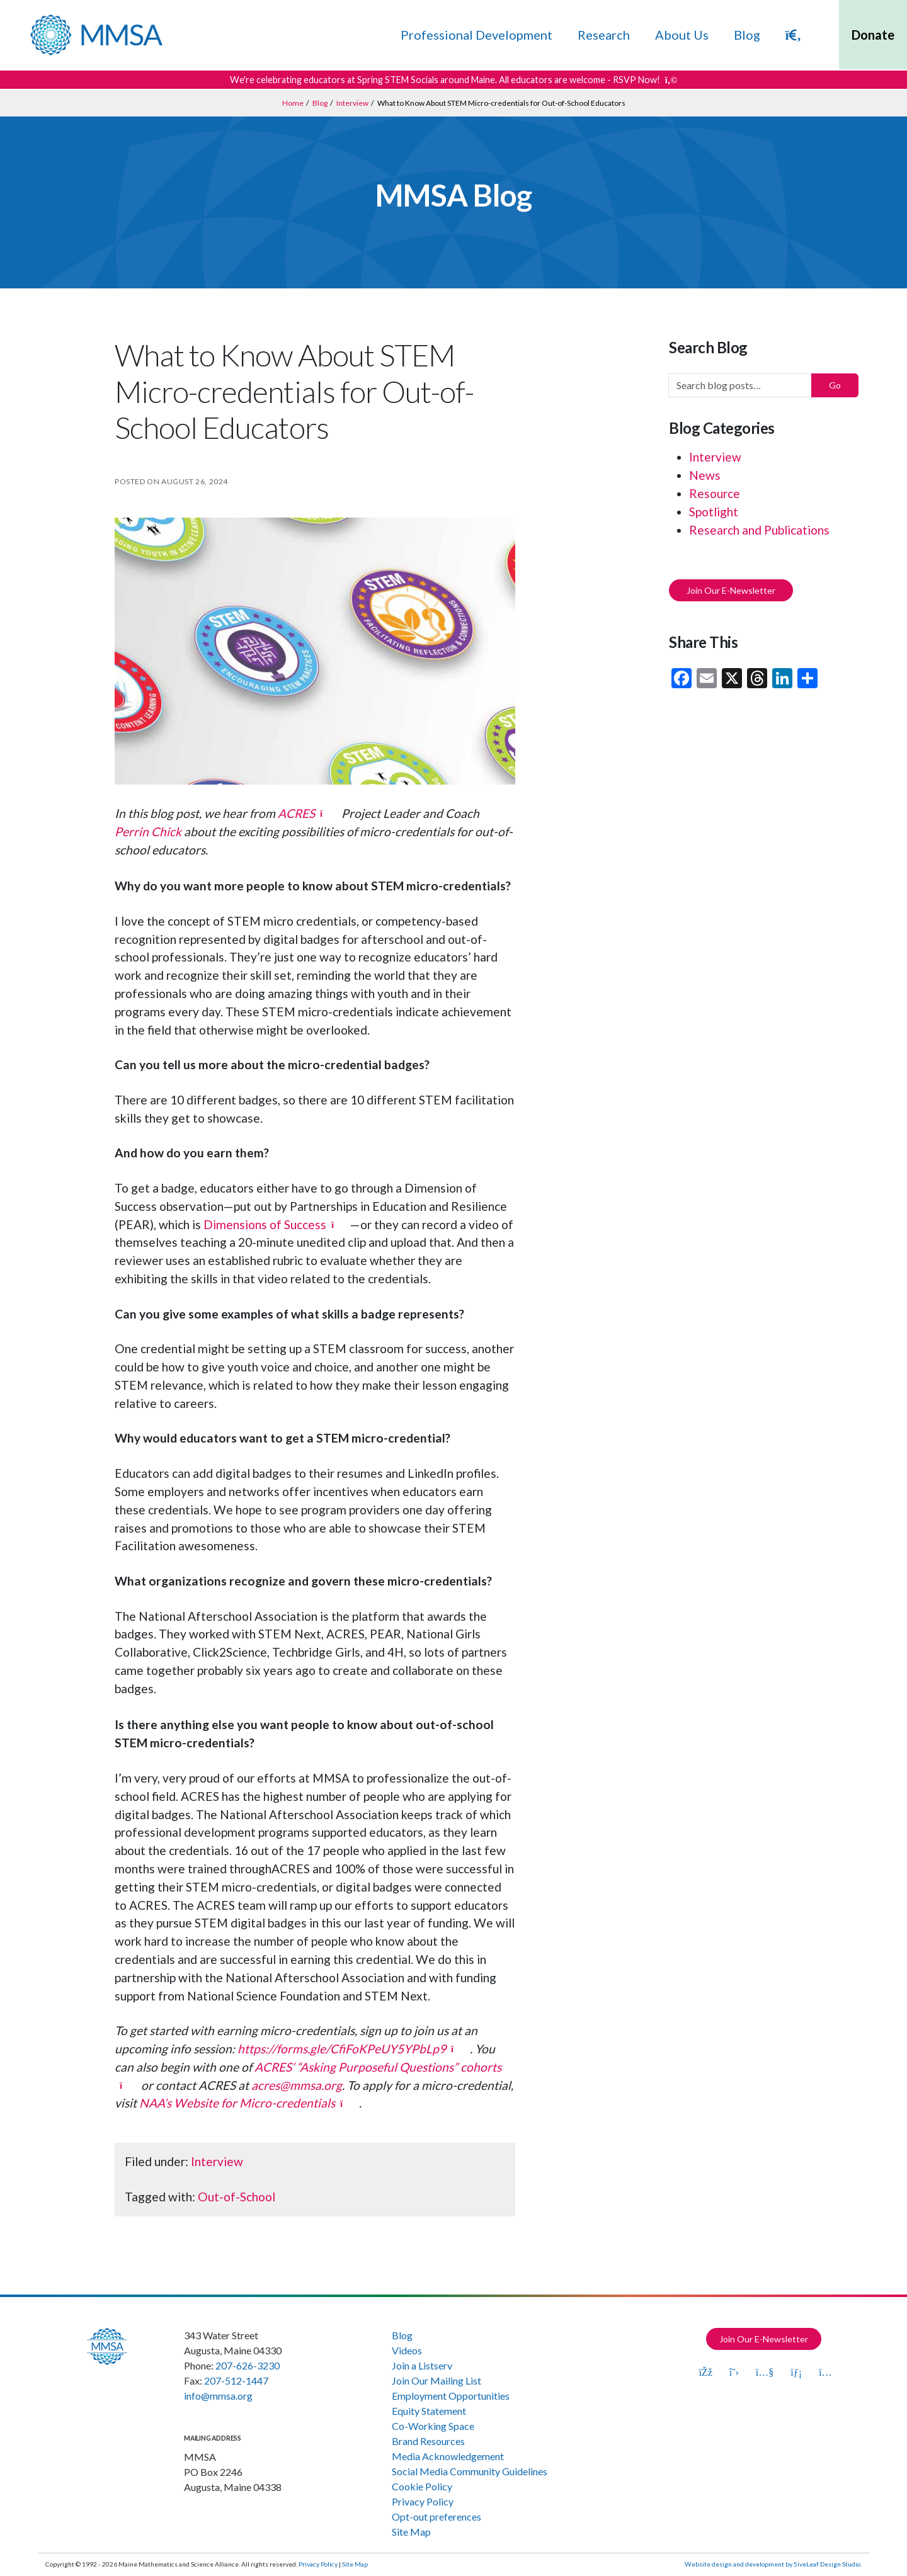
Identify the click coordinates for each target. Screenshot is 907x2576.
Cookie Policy (422, 2486)
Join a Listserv (422, 2365)
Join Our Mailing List (436, 2380)
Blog (747, 34)
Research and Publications (759, 530)
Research (604, 34)
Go (835, 385)
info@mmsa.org (218, 2396)
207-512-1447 (236, 2380)
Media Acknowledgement (448, 2456)
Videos (407, 2350)
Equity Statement (429, 2411)
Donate (873, 34)
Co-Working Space (433, 2426)
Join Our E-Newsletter (731, 590)
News (705, 475)
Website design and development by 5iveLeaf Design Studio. (773, 2564)
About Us (682, 34)
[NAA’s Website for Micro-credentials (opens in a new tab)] (249, 2103)
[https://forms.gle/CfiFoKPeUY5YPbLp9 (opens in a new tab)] (353, 2048)
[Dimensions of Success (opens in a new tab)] (276, 1224)
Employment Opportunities (451, 2396)
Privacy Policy (423, 2501)
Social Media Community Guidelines (469, 2471)
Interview (217, 2161)
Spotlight (713, 511)
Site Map (411, 2532)
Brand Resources (428, 2441)
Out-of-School (236, 2196)
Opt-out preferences (436, 2516)
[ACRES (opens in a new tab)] (308, 813)
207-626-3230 (247, 2365)
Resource (714, 493)
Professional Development (476, 34)
